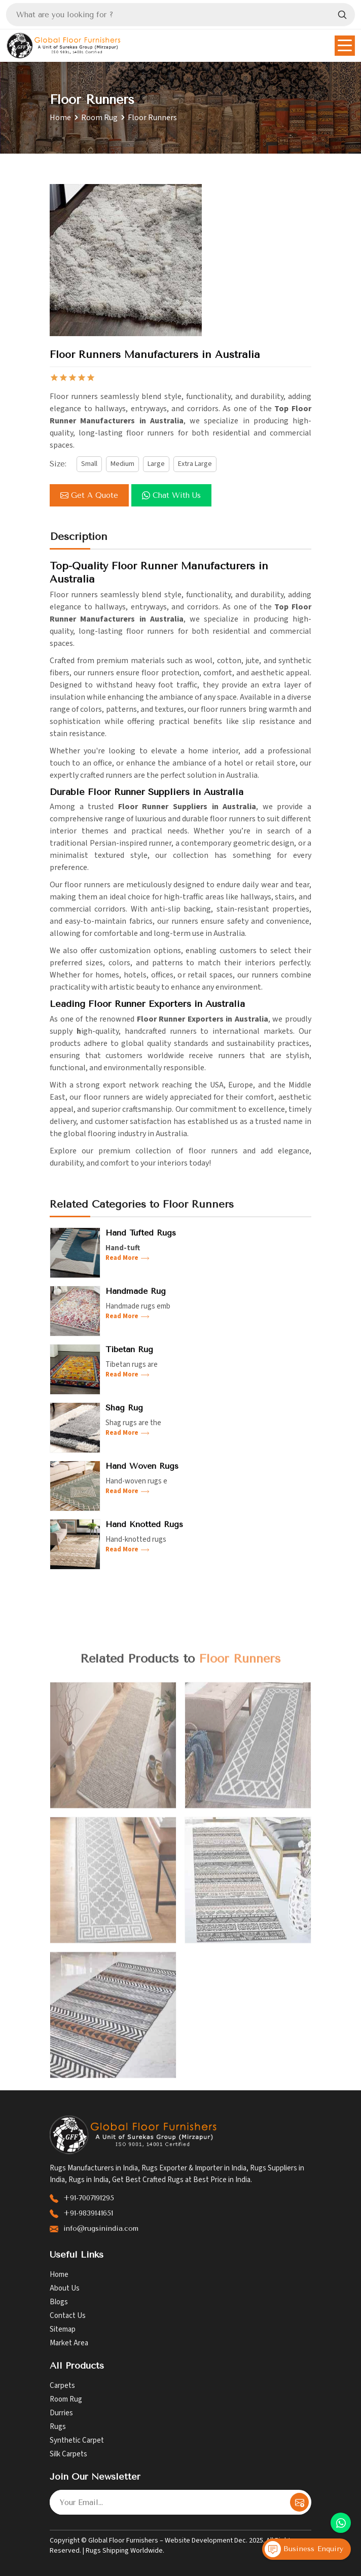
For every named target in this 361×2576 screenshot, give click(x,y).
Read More (127, 1258)
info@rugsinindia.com (100, 2228)
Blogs (59, 2302)
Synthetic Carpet (77, 2440)
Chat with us (171, 495)
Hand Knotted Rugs (144, 1524)
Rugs (58, 2426)
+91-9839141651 (88, 2213)
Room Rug (99, 117)
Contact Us (68, 2315)
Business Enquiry (304, 2549)
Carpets (62, 2385)
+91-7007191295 (88, 2198)
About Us (65, 2288)
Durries (61, 2413)
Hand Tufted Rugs (140, 1233)
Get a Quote (89, 495)
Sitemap (63, 2329)
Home (60, 117)
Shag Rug (124, 1407)
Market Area (69, 2343)
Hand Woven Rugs (141, 1466)
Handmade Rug (135, 1291)
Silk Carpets (68, 2454)
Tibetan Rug (129, 1349)
